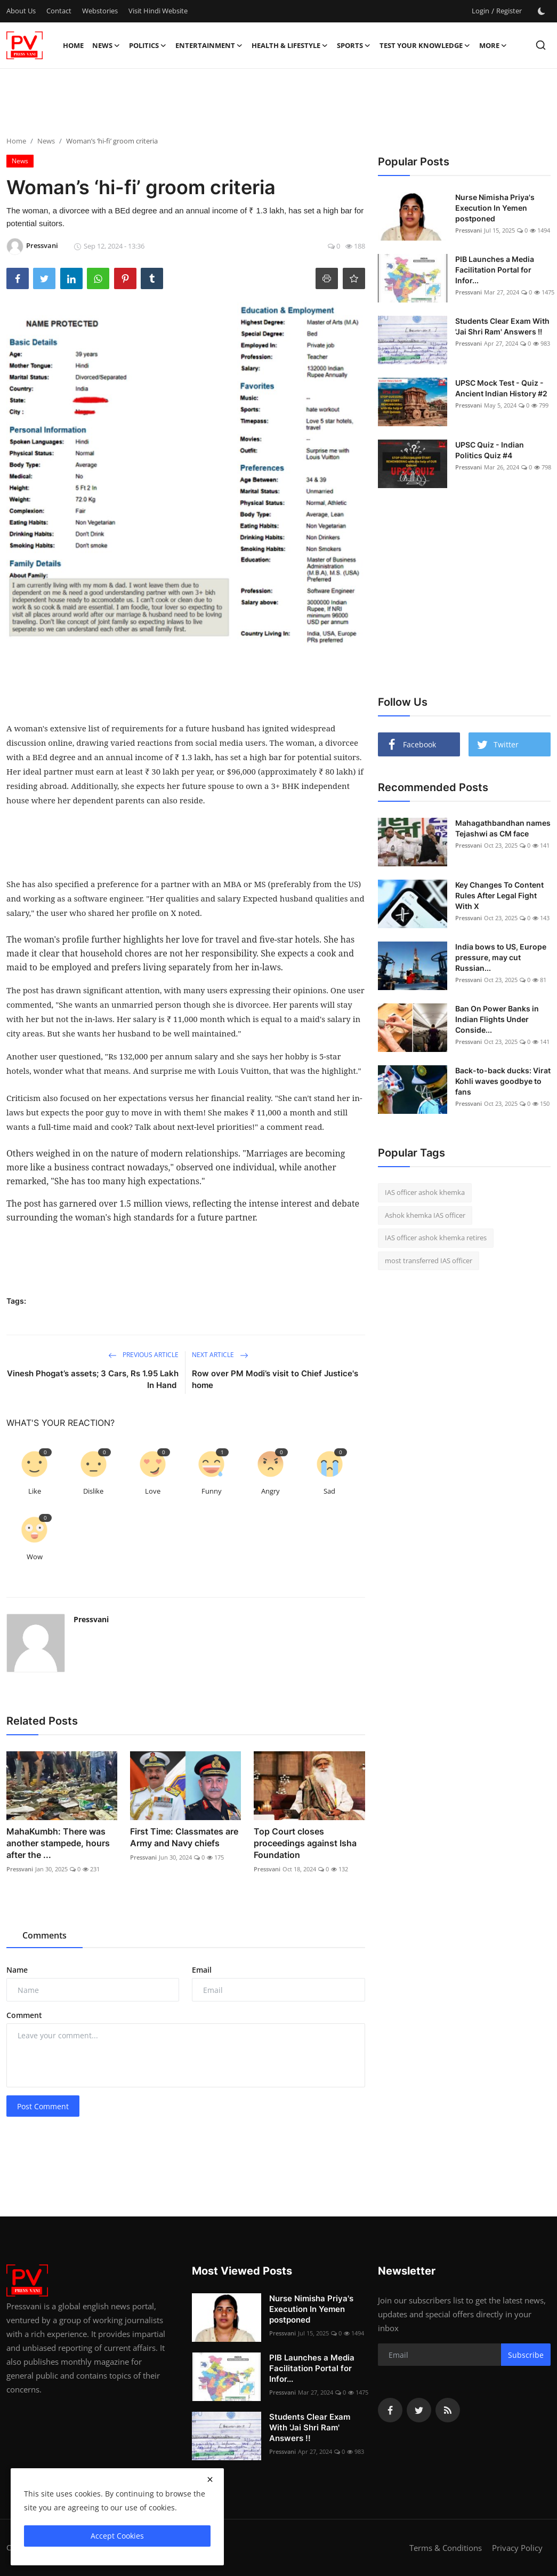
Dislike (93, 1491)
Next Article (220, 1354)
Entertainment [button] (209, 45)
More (493, 45)
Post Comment (43, 2106)
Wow (35, 1556)
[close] (210, 2479)
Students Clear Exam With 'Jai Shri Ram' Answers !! (502, 326)
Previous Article (143, 1354)
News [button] (106, 45)
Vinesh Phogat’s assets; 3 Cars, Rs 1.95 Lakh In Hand (93, 1379)
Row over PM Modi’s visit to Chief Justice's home (275, 1379)
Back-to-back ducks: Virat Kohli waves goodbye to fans (503, 1081)
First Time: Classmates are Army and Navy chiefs (184, 1837)
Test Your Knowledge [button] (425, 45)
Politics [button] (148, 45)
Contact (58, 10)
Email (202, 1970)
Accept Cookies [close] (117, 2536)
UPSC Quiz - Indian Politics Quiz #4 (489, 450)
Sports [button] (354, 45)
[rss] (447, 2410)
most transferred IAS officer (428, 1260)
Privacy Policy (517, 2547)
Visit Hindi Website (158, 10)
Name (17, 1970)
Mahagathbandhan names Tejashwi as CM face (503, 828)
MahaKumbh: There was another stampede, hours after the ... (58, 1843)
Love (152, 1491)
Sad (329, 1491)
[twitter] (419, 2410)
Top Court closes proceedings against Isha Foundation (305, 1843)
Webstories (100, 10)
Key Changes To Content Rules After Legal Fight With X (499, 895)
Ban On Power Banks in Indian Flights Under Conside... (497, 1019)
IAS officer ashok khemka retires (436, 1237)
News (46, 141)
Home (73, 45)
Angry (270, 1491)
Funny (211, 1491)
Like (34, 1491)
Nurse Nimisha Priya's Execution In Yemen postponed (495, 208)
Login (480, 10)
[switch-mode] (541, 11)
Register (509, 10)
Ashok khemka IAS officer (425, 1215)
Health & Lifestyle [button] (290, 45)
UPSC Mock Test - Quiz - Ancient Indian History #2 (501, 388)
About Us (21, 10)
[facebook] (390, 2410)
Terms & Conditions (445, 2547)
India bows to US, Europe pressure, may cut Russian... (500, 957)
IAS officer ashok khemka (425, 1192)
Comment (24, 2015)
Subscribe (526, 2355)
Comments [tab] (44, 1935)
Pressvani (91, 1619)
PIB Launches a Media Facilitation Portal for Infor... (494, 269)
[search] (541, 45)
